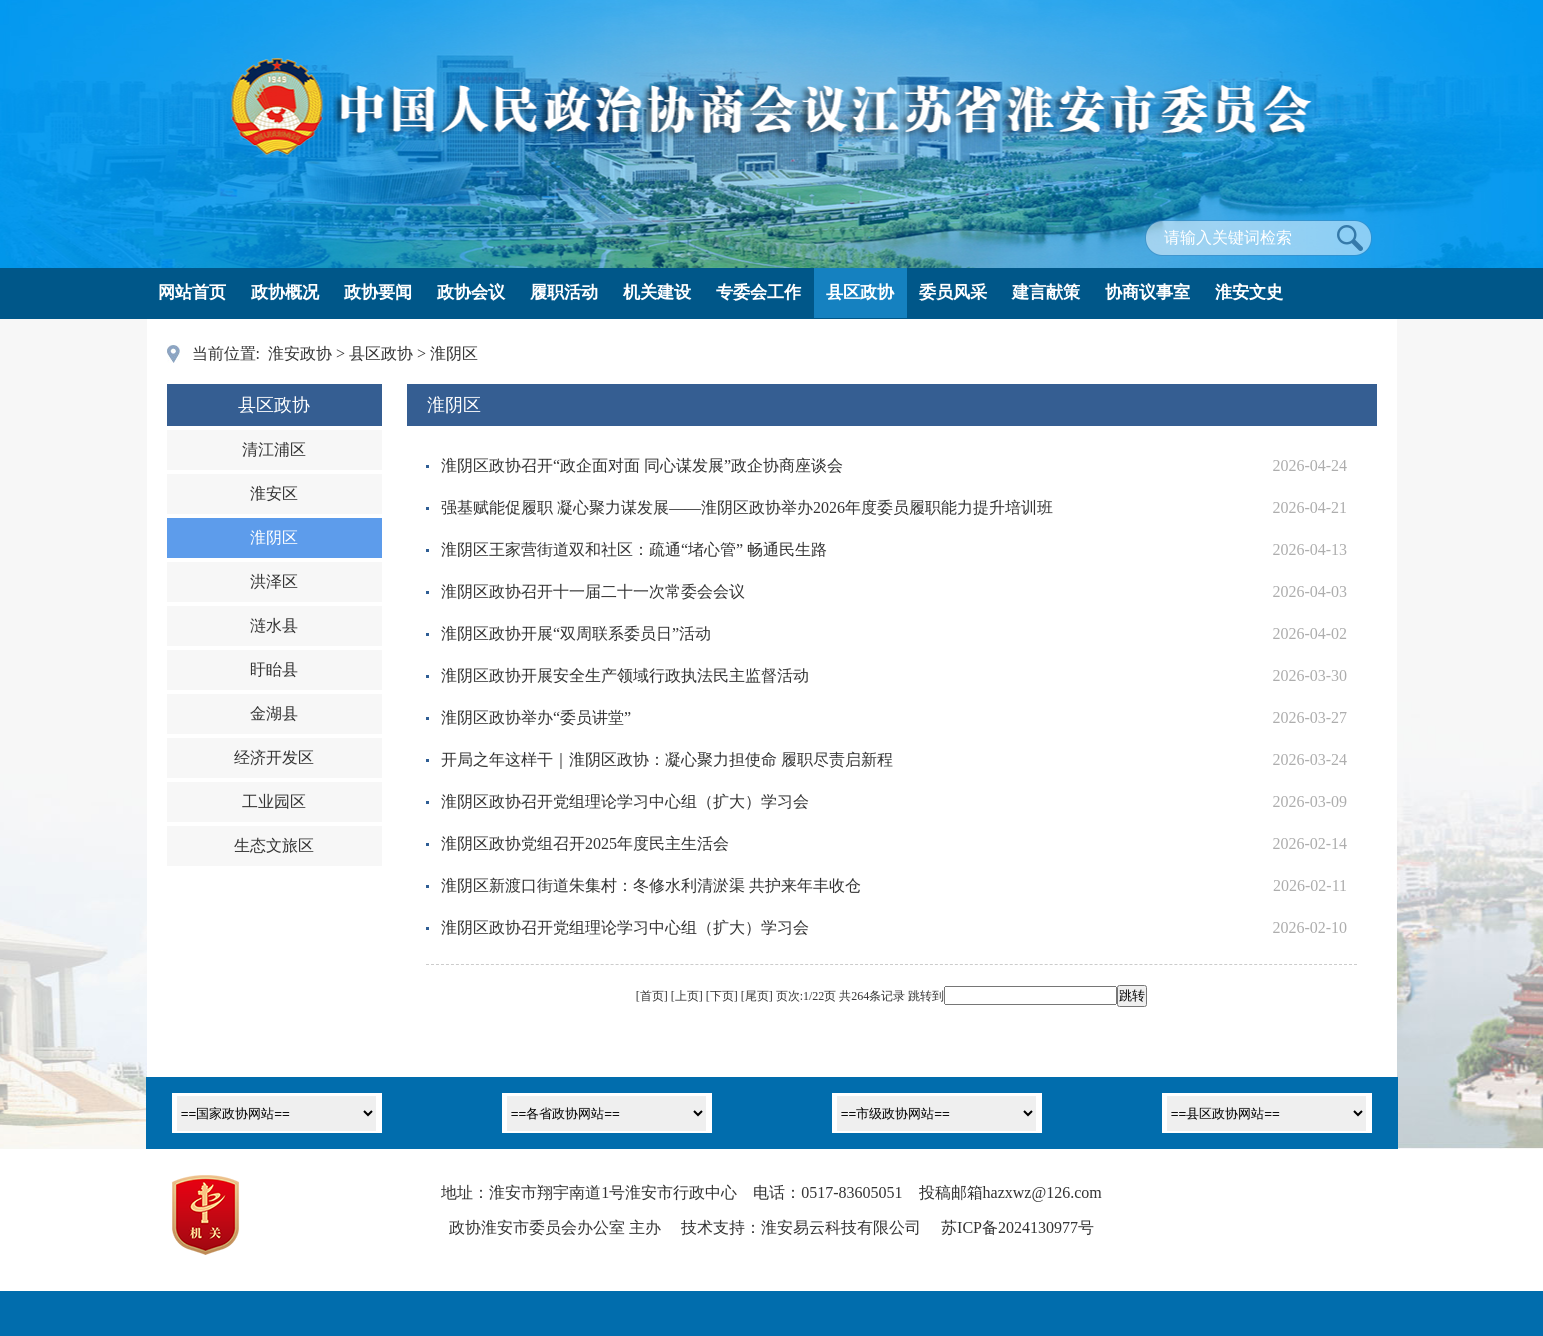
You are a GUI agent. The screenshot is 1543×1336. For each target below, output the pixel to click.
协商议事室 (1147, 292)
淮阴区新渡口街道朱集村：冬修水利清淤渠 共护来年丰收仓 (651, 885)
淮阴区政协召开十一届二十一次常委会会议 (593, 591)
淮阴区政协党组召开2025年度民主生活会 (585, 843)
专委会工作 (758, 292)
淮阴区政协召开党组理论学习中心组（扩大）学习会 (625, 801)
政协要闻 (378, 292)
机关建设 (657, 292)
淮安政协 (300, 353)
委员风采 (953, 292)
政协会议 (471, 292)
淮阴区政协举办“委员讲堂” (536, 717)
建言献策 (1046, 292)
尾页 (757, 996)
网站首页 (192, 292)
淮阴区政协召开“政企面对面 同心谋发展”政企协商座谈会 (642, 465)
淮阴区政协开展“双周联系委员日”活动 (576, 633)
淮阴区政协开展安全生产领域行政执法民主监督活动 (625, 675)
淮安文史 (1249, 292)
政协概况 (285, 292)
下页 (722, 996)
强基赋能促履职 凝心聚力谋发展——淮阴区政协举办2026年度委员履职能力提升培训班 (747, 507)
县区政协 (860, 292)
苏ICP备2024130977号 (1017, 1227)
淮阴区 (454, 353)
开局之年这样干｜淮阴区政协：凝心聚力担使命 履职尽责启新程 (667, 759)
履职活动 (564, 292)
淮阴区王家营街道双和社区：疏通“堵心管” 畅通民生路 (634, 549)
